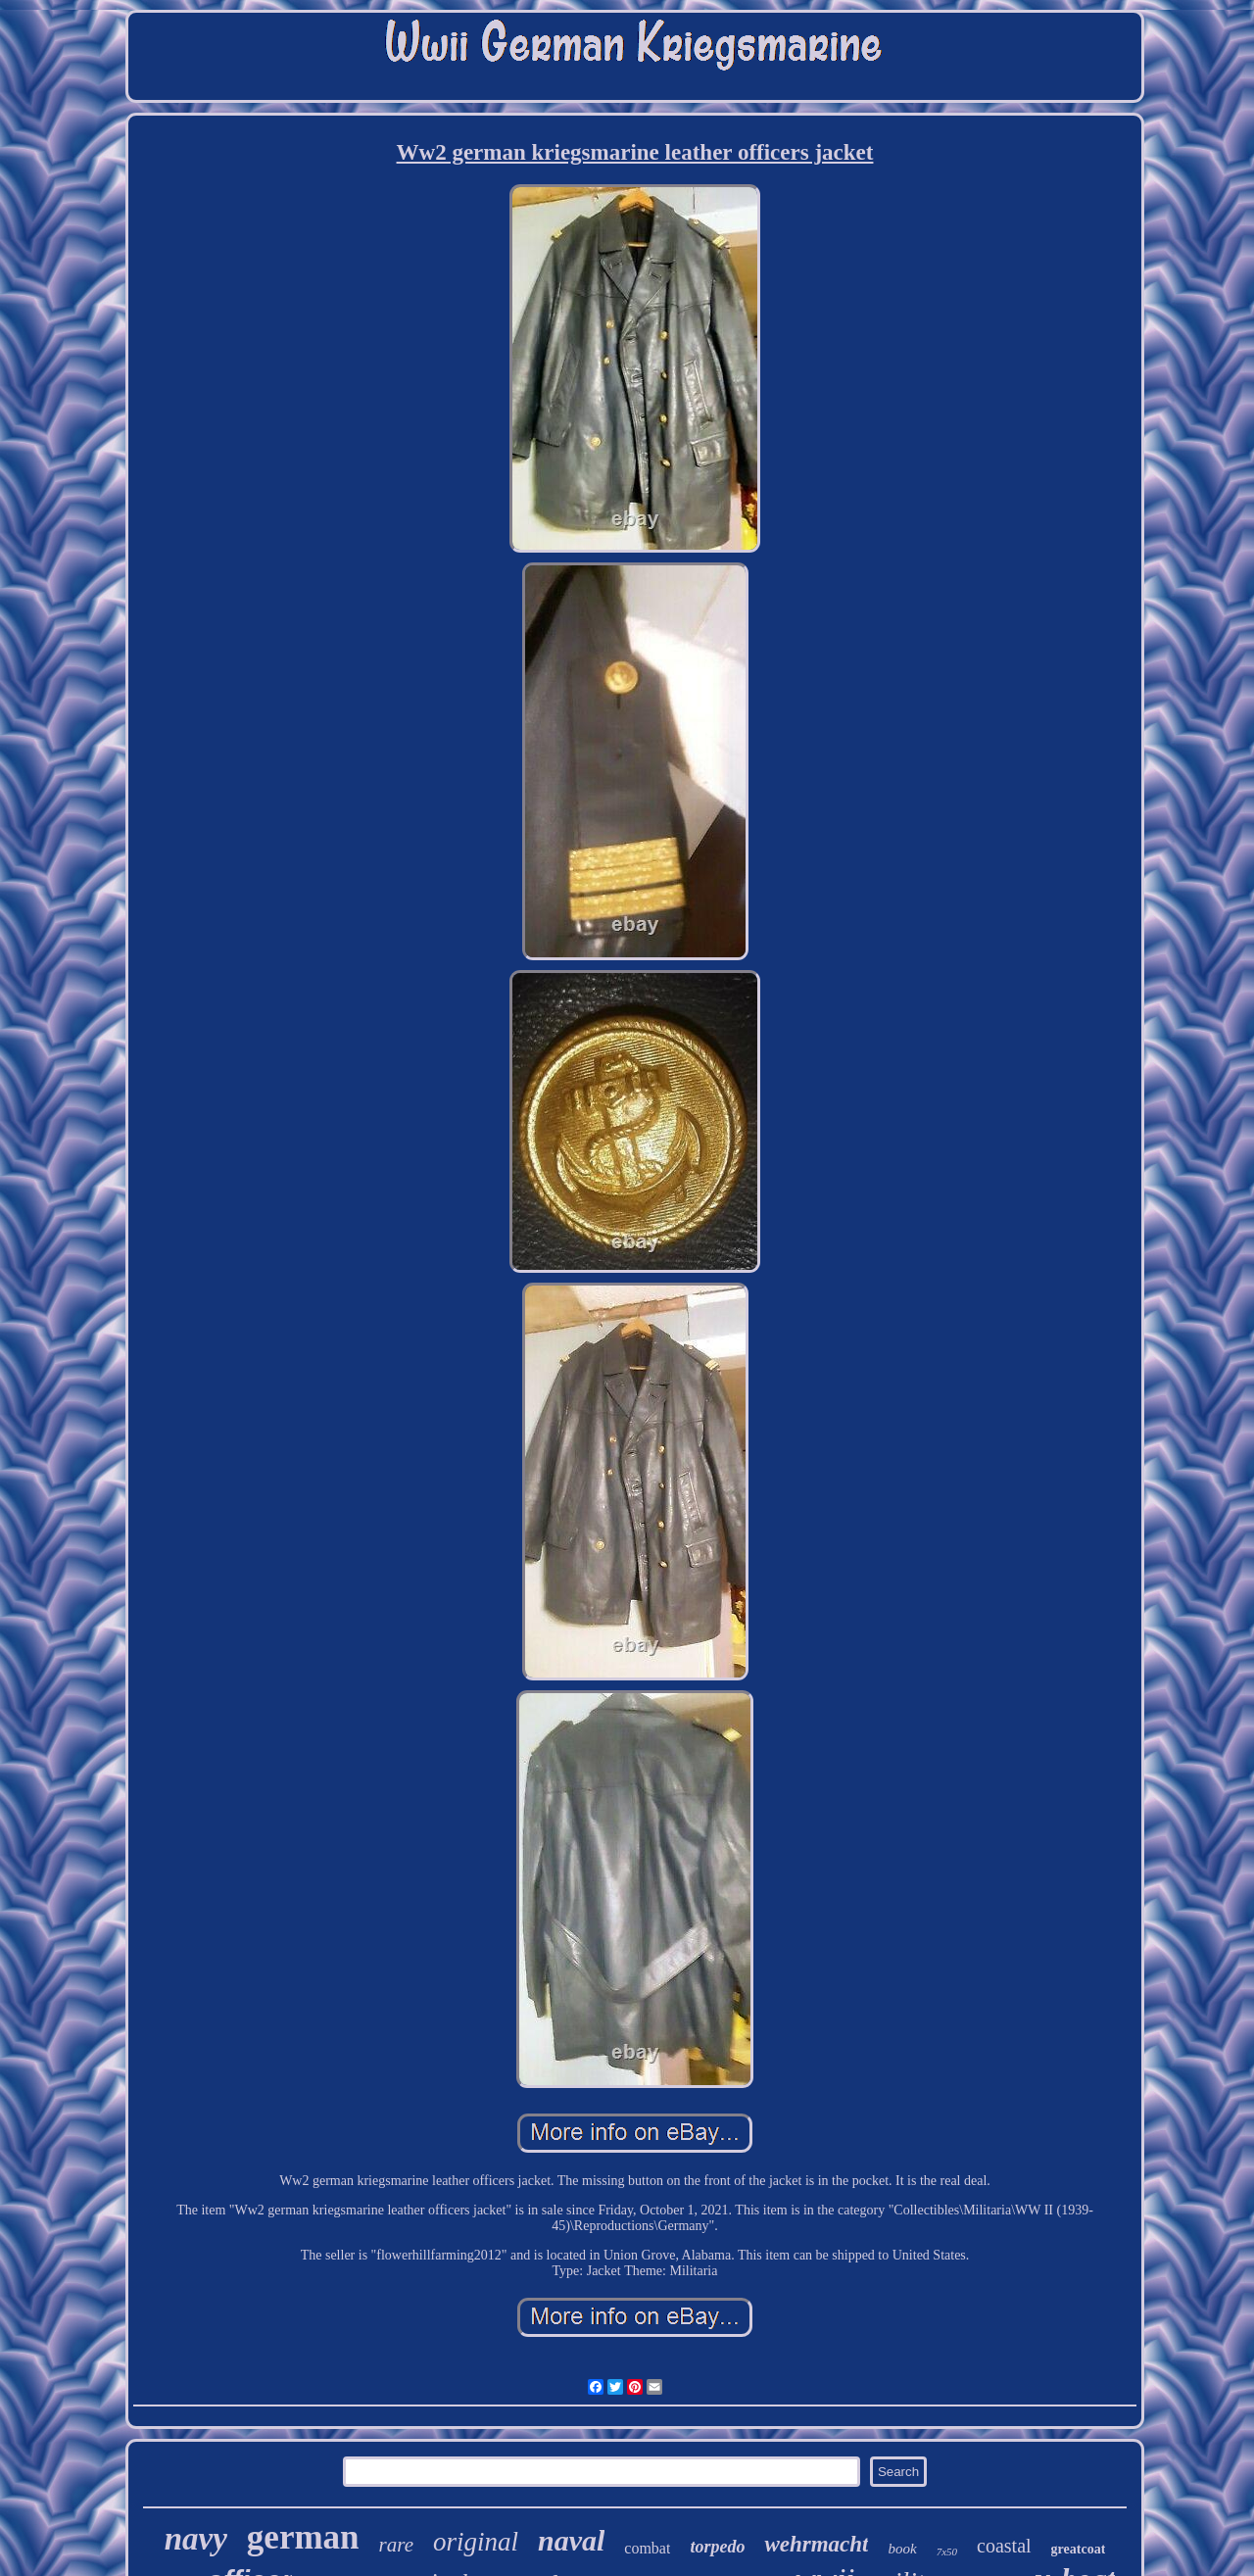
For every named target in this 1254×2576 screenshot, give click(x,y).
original (475, 2541)
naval (571, 2540)
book (902, 2548)
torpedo (717, 2546)
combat (647, 2548)
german (303, 2537)
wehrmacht (816, 2544)
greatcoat (1078, 2549)
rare (396, 2544)
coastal (1004, 2545)
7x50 (947, 2551)
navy (196, 2538)
